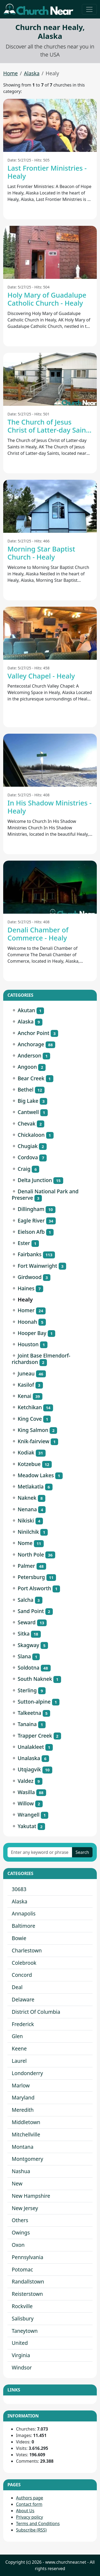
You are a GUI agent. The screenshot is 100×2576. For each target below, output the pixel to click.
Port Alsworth (34, 1588)
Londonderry (27, 2073)
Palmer (26, 1565)
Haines (26, 1288)
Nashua (21, 2171)
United (20, 2342)
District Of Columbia (36, 2011)
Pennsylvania (27, 2257)
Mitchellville (26, 2134)
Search (82, 1852)
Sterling (27, 1690)
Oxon (18, 2244)
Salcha (25, 1599)
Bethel (25, 1089)
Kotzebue (29, 1464)
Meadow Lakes (36, 1475)
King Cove (30, 1418)
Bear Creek (31, 1078)
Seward (26, 1622)
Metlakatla (30, 1486)
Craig (24, 1168)
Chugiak (28, 1146)
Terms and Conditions (38, 2523)
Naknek (27, 1497)
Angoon (27, 1066)
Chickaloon (31, 1134)
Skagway (28, 1645)
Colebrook (24, 1962)
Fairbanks (29, 1254)
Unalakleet (31, 1746)
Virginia (21, 2355)
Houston (28, 1344)
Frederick (23, 2024)
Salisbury (23, 2318)
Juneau (26, 1373)
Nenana (27, 1509)
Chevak (26, 1123)
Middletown (26, 2122)
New (17, 2183)
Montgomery (27, 2158)
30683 (19, 1889)
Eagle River (31, 1220)
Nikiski (26, 1520)
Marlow (21, 2085)
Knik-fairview (33, 1441)
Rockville (22, 2306)
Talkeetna (29, 1712)
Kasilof (26, 1384)
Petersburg (31, 1577)
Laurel (19, 2060)
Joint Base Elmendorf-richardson (41, 1359)
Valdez (25, 1780)
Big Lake (28, 1100)
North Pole (31, 1554)
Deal (17, 1987)
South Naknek (35, 1678)
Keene (19, 2048)
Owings (21, 2232)
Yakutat (27, 1826)
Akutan (26, 1010)
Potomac (22, 2269)
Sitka (24, 1633)
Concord (22, 1974)
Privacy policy (29, 2517)
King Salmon (33, 1430)
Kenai (24, 1396)
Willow (26, 1803)
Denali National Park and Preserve (45, 1194)
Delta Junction (35, 1180)
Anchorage (31, 1044)
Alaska (31, 73)
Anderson (29, 1055)
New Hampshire (31, 2195)
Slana (24, 1656)
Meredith (23, 2109)
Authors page (29, 2498)
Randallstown (28, 2281)
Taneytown (25, 2330)
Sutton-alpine (34, 1701)
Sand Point (31, 1611)
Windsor (22, 2367)
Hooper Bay (32, 1333)
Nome (25, 1543)
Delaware (23, 1999)
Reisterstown (27, 2293)
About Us (25, 2511)
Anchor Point (33, 1033)
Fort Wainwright (37, 1265)
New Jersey (25, 2208)
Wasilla (26, 1792)
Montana (22, 2146)
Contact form (29, 2504)
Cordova (28, 1157)
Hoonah (27, 1321)
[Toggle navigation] (89, 9)
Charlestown (27, 1950)
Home (10, 73)
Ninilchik (28, 1531)
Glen (17, 2036)
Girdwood (30, 1277)
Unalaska (29, 1758)
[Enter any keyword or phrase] (39, 1852)
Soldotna (28, 1667)
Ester (24, 1243)
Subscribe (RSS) (31, 2530)
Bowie (19, 1938)
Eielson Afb (31, 1231)
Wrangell (28, 1814)
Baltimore (23, 1925)
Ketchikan (30, 1407)
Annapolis (23, 1913)
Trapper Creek (35, 1735)
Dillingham (31, 1209)
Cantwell (28, 1112)
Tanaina (27, 1724)
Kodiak (26, 1452)
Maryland (23, 2097)
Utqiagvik (29, 1769)
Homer (26, 1310)
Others (20, 2220)
